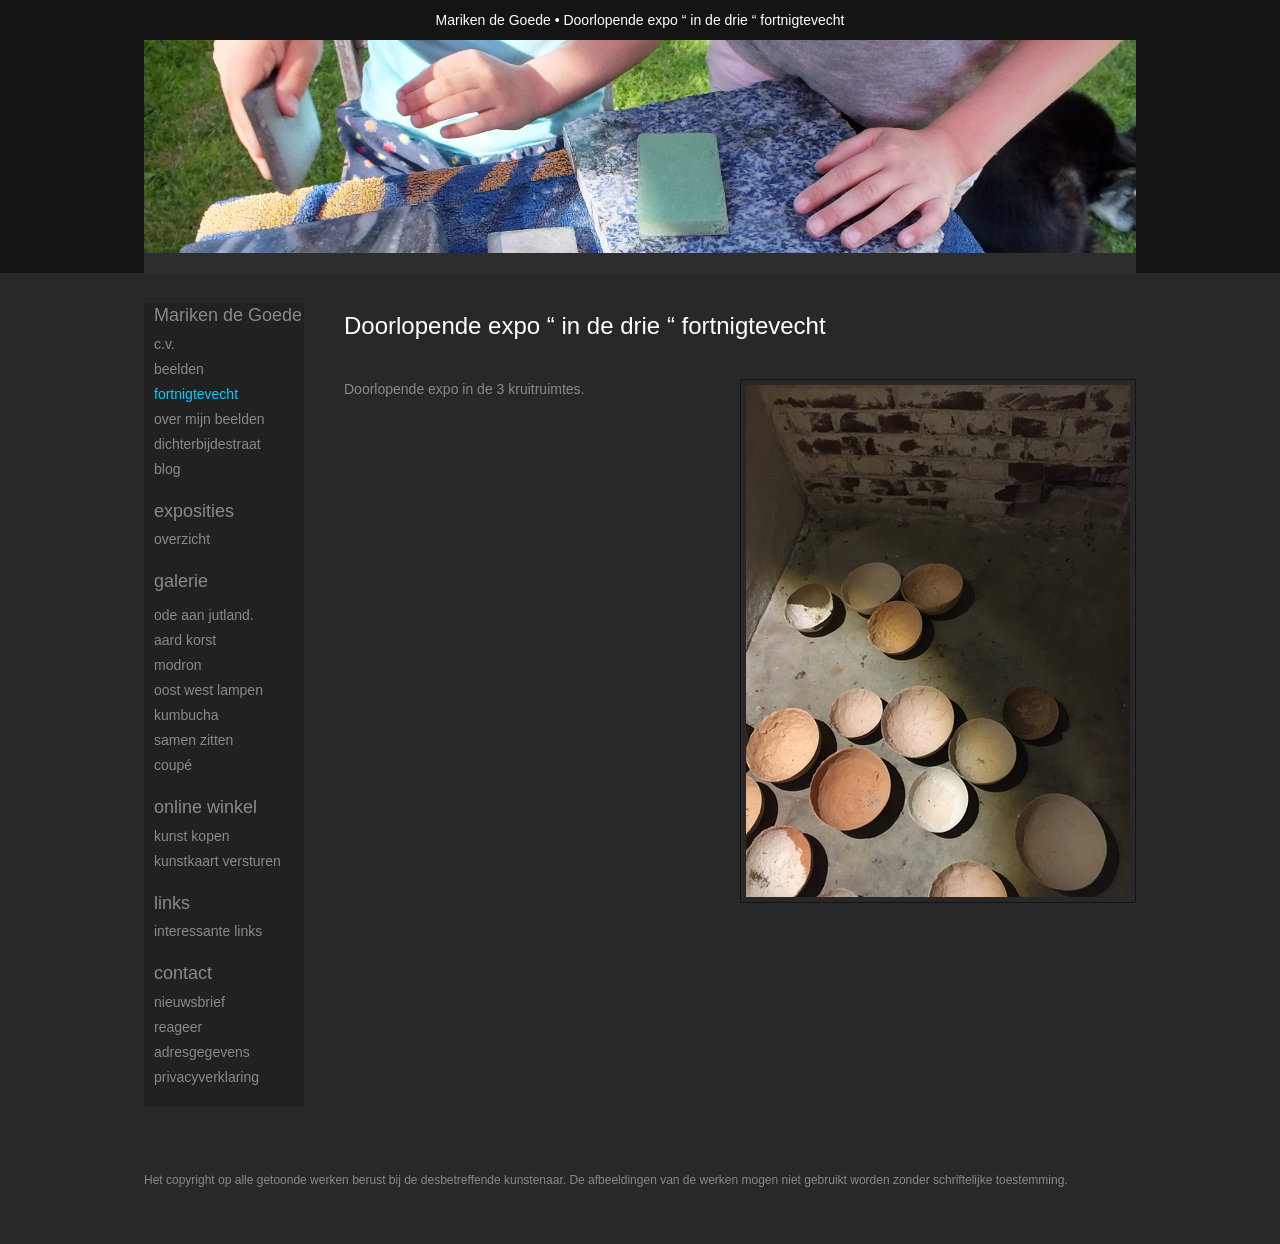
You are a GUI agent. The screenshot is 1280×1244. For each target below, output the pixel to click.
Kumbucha (186, 715)
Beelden (179, 369)
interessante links (208, 931)
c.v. (164, 344)
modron (177, 665)
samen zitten (193, 740)
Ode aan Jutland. (204, 615)
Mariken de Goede (493, 20)
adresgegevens (202, 1052)
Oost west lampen (208, 690)
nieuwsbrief (189, 1002)
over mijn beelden (209, 419)
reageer (178, 1027)
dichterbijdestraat (207, 444)
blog (167, 469)
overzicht (182, 539)
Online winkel (205, 807)
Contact (183, 973)
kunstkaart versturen (217, 861)
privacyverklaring (206, 1077)
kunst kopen (192, 836)
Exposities (194, 511)
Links (172, 903)
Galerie (181, 581)
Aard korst (185, 640)
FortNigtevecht (196, 394)
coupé (173, 765)
